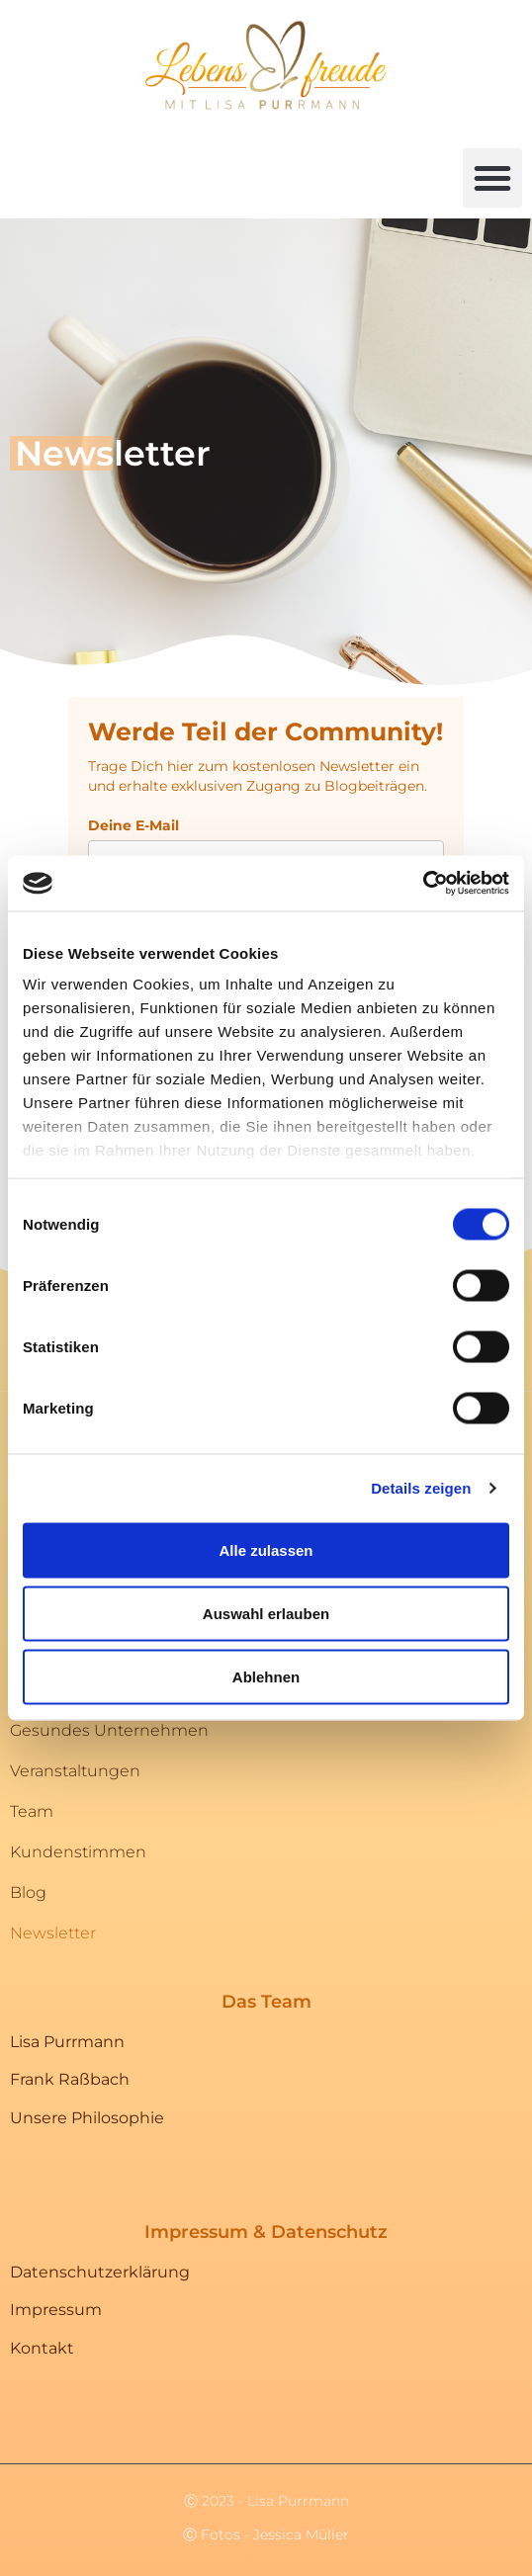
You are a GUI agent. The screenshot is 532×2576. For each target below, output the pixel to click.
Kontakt (42, 2348)
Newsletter (53, 1933)
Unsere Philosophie (87, 2117)
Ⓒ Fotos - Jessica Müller (266, 2534)
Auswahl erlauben (266, 1612)
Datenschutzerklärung (100, 2272)
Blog (28, 1892)
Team (31, 1811)
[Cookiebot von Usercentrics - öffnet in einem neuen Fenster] (422, 884)
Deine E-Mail (133, 825)
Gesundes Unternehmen (109, 1730)
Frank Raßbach (70, 2079)
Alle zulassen (265, 1549)
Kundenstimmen (78, 1852)
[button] (492, 178)
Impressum (56, 2309)
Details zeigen (421, 1488)
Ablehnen (266, 1676)
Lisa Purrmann (67, 2041)
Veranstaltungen (75, 1770)
